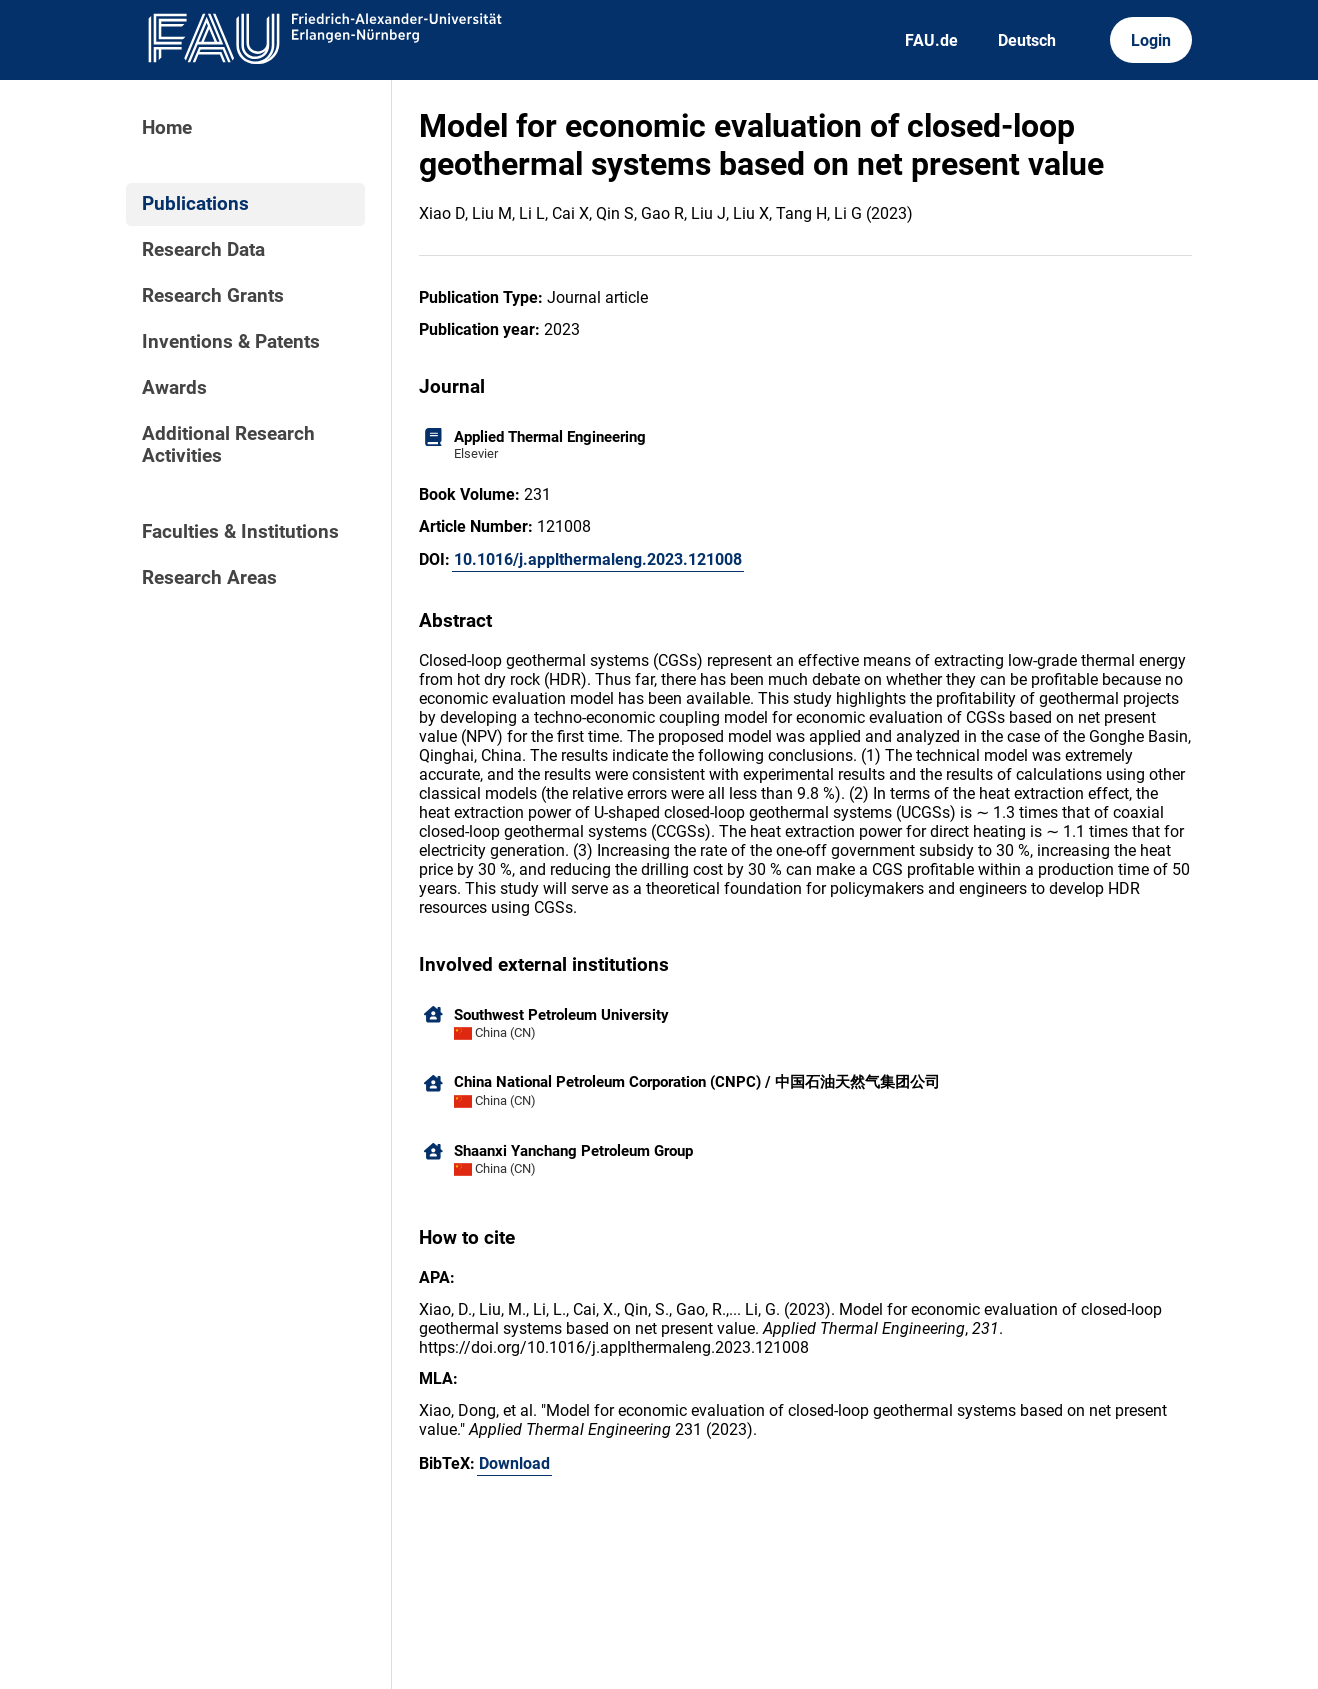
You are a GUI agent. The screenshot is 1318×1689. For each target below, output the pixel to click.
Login (1151, 40)
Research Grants (213, 296)
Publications (195, 204)
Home (167, 128)
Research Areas (209, 578)
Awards (174, 388)
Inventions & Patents (231, 342)
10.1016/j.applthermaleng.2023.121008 (598, 559)
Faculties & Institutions (240, 532)
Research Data (203, 250)
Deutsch (1027, 40)
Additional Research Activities (228, 445)
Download (514, 1463)
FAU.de (931, 40)
